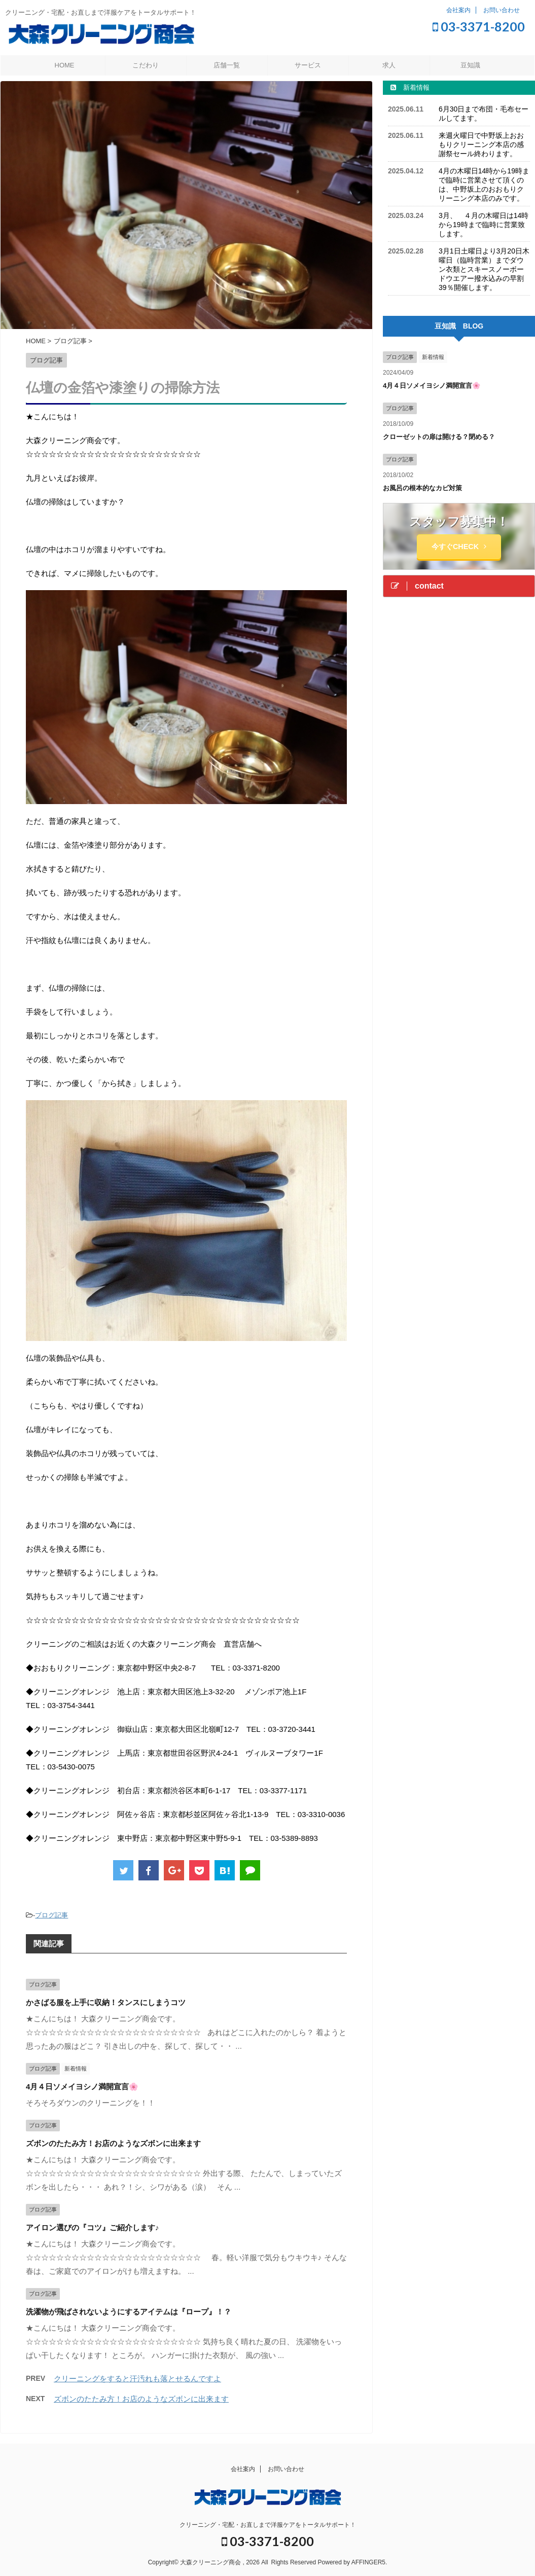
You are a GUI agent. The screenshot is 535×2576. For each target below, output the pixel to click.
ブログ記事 (51, 1915)
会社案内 (458, 10)
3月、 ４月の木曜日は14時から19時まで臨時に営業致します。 (483, 224)
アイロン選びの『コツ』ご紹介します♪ (92, 2227)
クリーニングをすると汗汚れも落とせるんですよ (137, 2378)
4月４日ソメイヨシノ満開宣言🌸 (82, 2086)
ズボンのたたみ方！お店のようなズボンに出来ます (113, 2143)
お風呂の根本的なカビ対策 (422, 488)
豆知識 (470, 65)
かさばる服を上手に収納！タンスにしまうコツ (106, 2002)
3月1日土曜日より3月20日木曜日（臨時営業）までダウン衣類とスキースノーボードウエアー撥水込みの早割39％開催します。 (484, 269)
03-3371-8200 (479, 26)
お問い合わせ (501, 10)
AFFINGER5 (368, 2562)
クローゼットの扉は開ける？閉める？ (439, 437)
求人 (389, 65)
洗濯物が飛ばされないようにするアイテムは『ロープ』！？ (128, 2311)
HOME (65, 65)
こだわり (145, 65)
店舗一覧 (226, 65)
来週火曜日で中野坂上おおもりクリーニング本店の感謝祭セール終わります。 (481, 144)
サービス (308, 65)
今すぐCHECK (459, 546)
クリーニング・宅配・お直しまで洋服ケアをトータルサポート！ (268, 2524)
